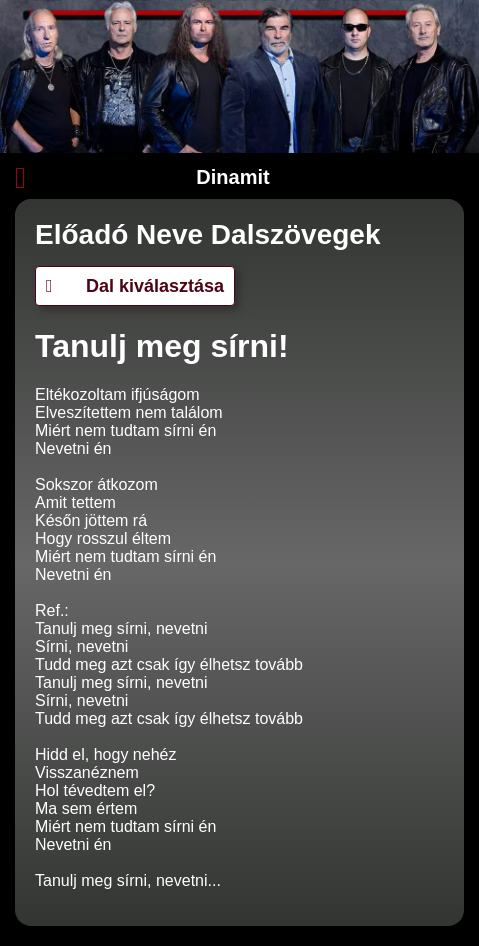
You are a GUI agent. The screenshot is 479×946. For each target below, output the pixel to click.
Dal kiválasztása (135, 286)
